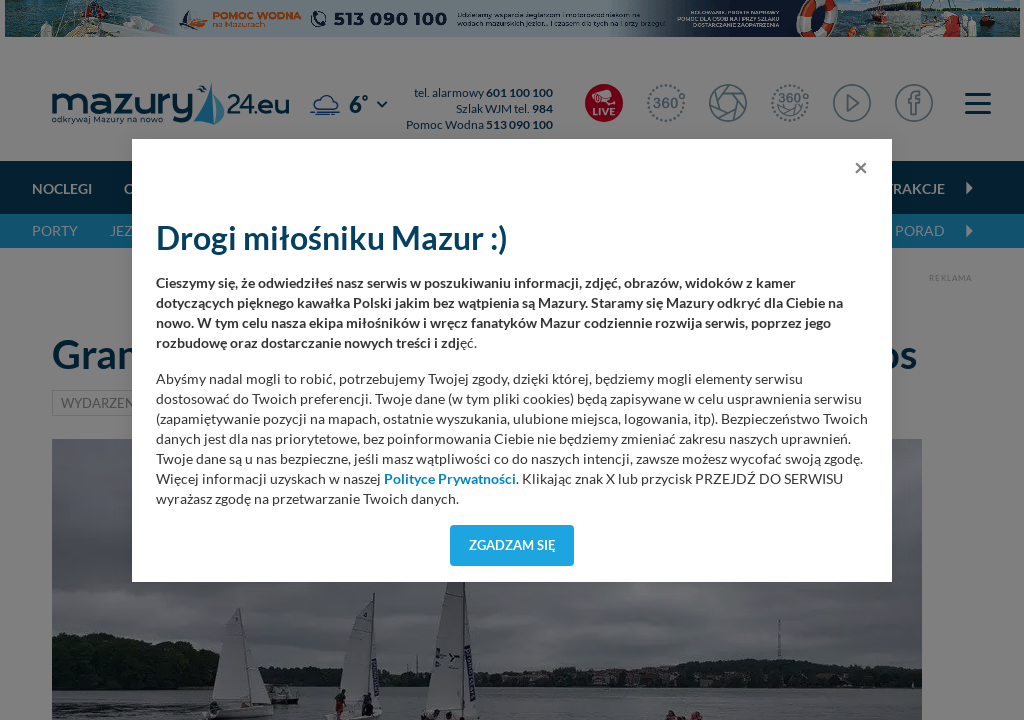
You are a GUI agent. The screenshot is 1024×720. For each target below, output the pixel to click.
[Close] (861, 167)
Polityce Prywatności (450, 479)
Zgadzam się (512, 545)
